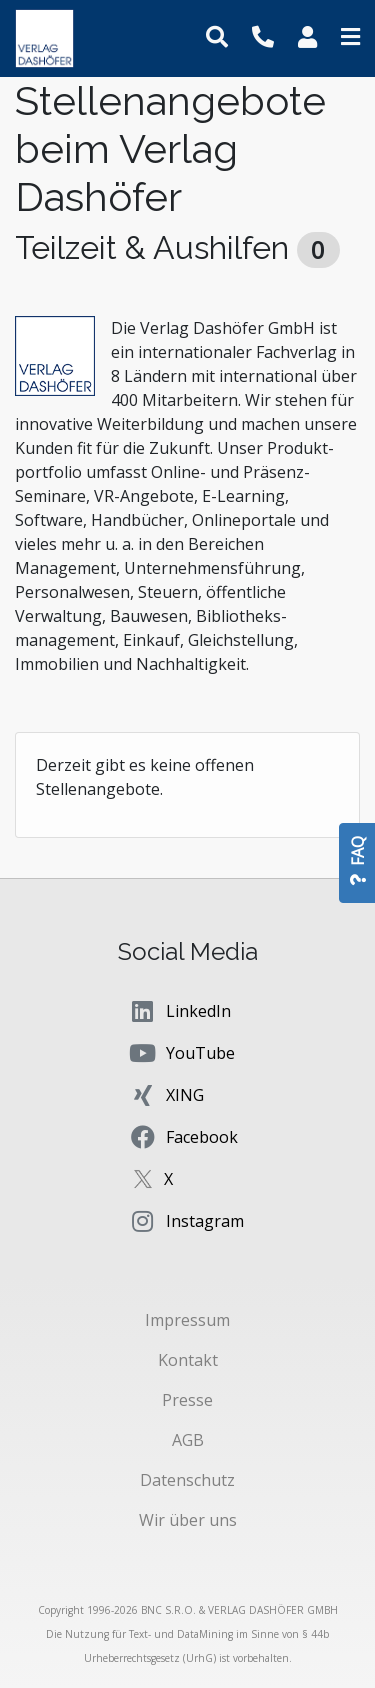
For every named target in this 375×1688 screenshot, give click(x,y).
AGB (188, 1440)
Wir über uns (188, 1520)
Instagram (186, 1221)
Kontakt (188, 1360)
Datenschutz (187, 1480)
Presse (187, 1400)
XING (166, 1095)
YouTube (181, 1053)
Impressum (187, 1320)
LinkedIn (179, 1011)
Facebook (183, 1137)
